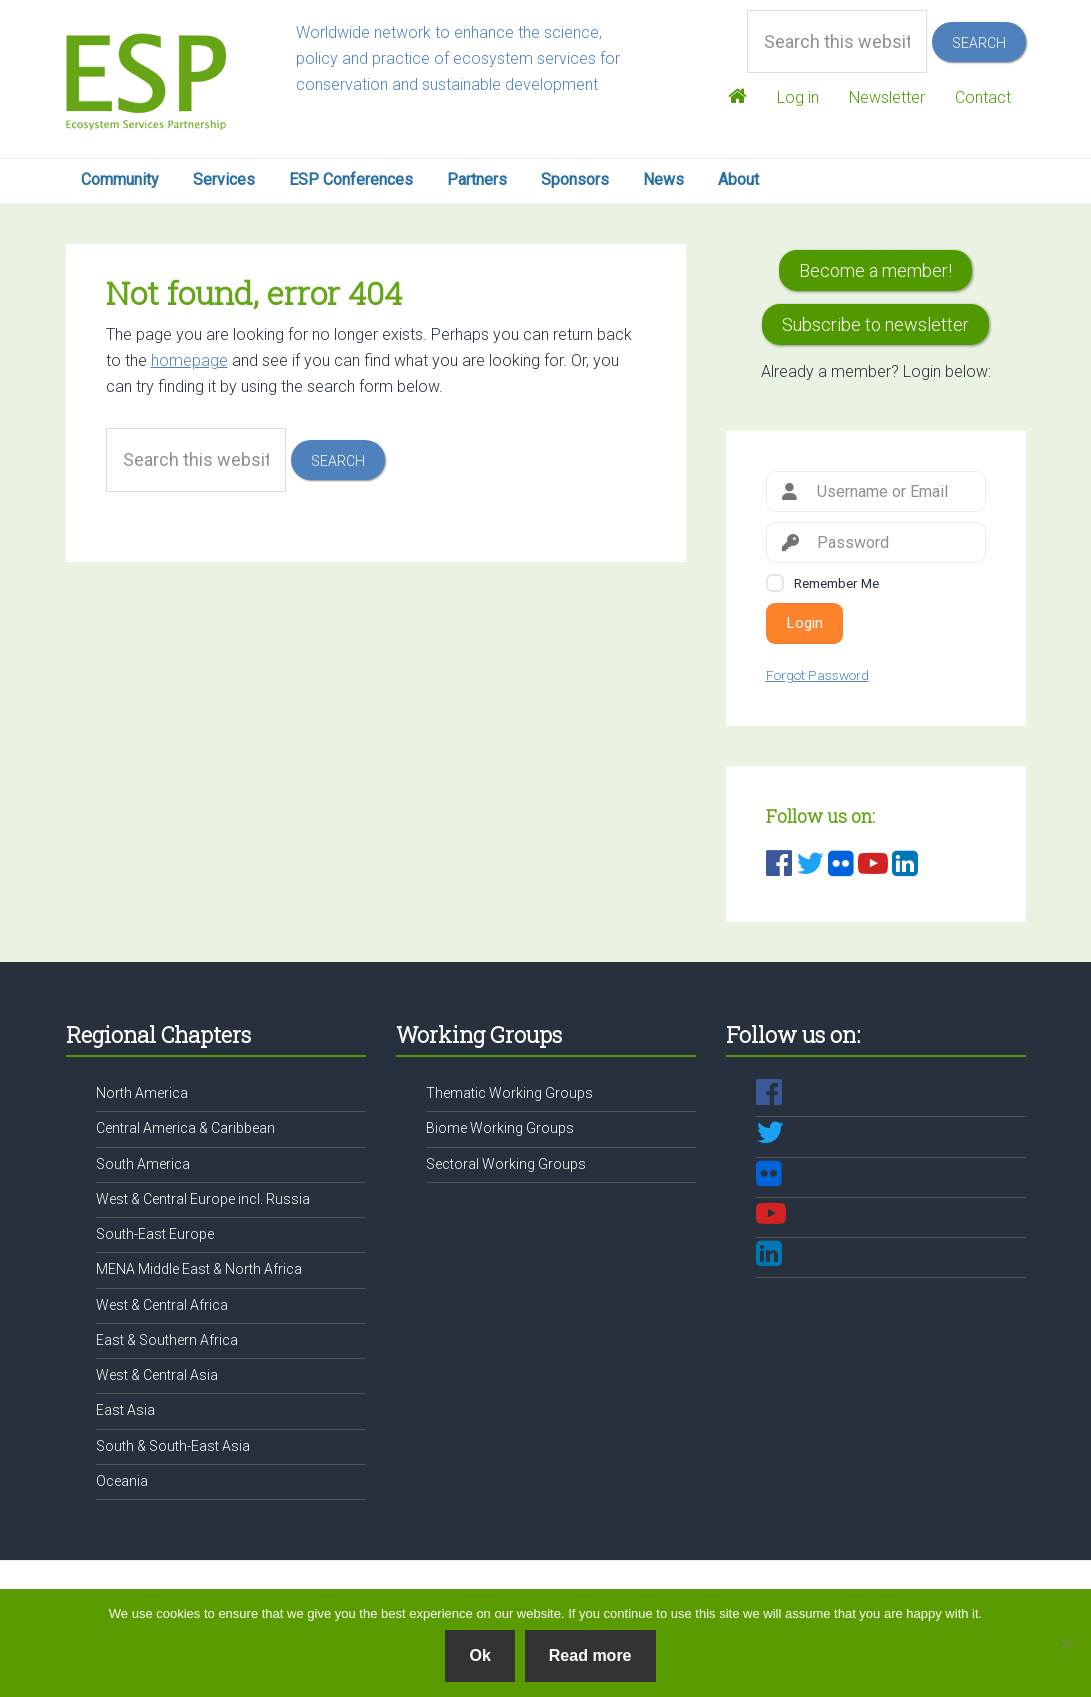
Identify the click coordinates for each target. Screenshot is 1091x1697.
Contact (983, 97)
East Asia (125, 1410)
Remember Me (836, 583)
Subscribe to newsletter (875, 324)
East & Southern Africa (167, 1340)
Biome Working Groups (500, 1128)
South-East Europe (155, 1234)
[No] (1066, 1643)
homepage (189, 360)
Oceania (122, 1481)
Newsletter (883, 97)
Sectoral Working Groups (506, 1164)
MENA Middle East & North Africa (199, 1269)
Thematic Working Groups (509, 1093)
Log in (790, 97)
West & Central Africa (162, 1305)
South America (143, 1164)
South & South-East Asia (173, 1446)
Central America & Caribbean (185, 1128)
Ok (479, 1655)
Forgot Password (817, 675)
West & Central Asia (157, 1375)
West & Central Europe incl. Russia (203, 1199)
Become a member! (875, 270)
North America (142, 1093)
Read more (590, 1655)
